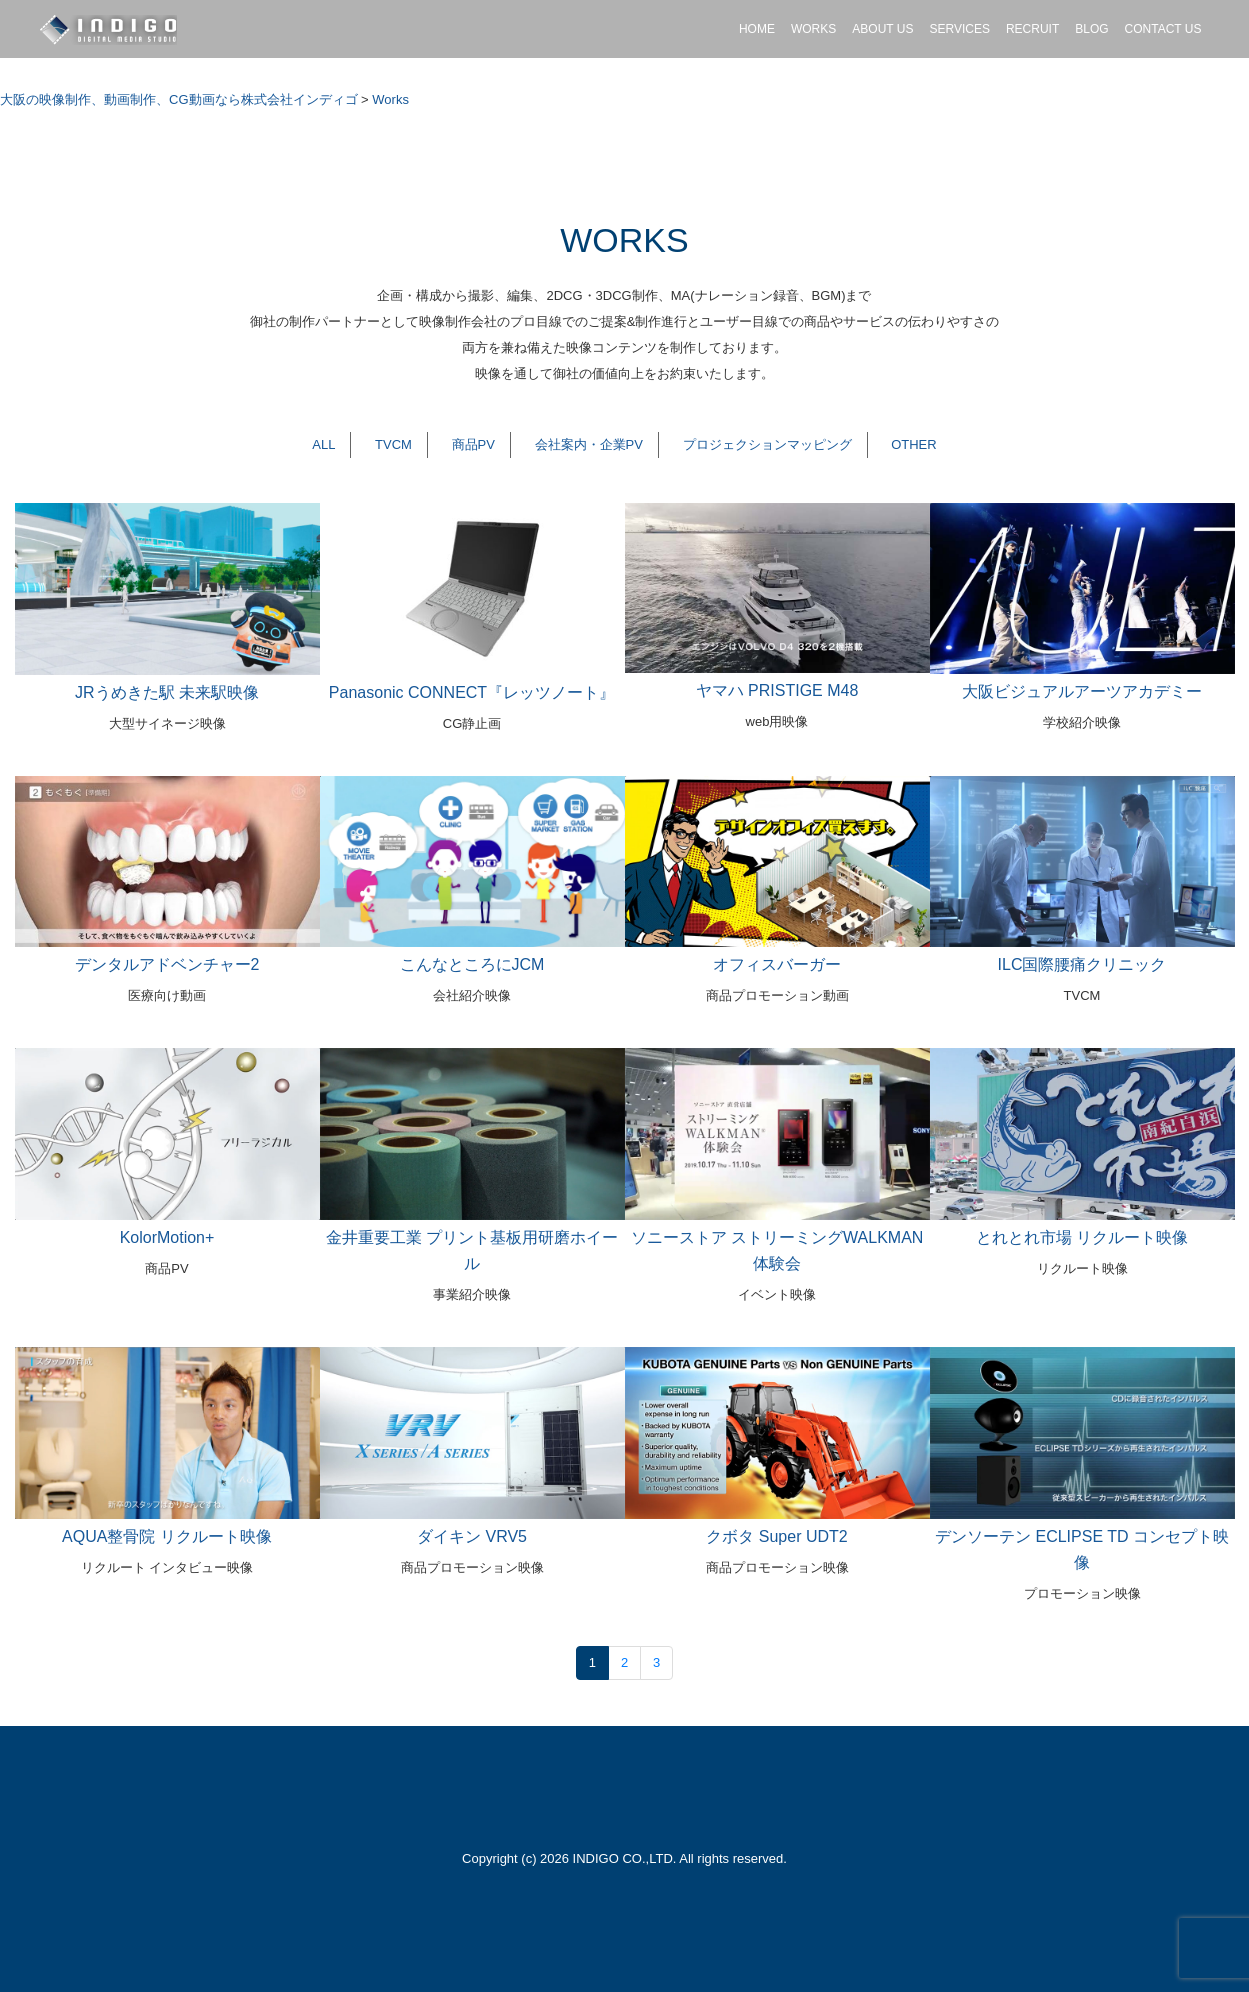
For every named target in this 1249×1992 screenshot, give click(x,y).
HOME (757, 29)
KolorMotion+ (167, 1237)
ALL (323, 444)
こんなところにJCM (472, 964)
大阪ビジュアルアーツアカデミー (1082, 691)
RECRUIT (1032, 29)
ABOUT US (882, 29)
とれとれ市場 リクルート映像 (1082, 1237)
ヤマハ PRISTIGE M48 (777, 690)
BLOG (1091, 29)
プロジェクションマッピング (767, 444)
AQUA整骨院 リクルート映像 (167, 1536)
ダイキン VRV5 (472, 1536)
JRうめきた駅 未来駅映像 (167, 692)
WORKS (813, 29)
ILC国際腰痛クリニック (1082, 964)
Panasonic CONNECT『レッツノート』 (472, 692)
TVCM (393, 444)
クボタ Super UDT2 (776, 1536)
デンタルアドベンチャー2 (167, 964)
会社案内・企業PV (589, 444)
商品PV (473, 444)
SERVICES (959, 29)
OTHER (914, 444)
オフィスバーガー (777, 964)
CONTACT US (1163, 29)
